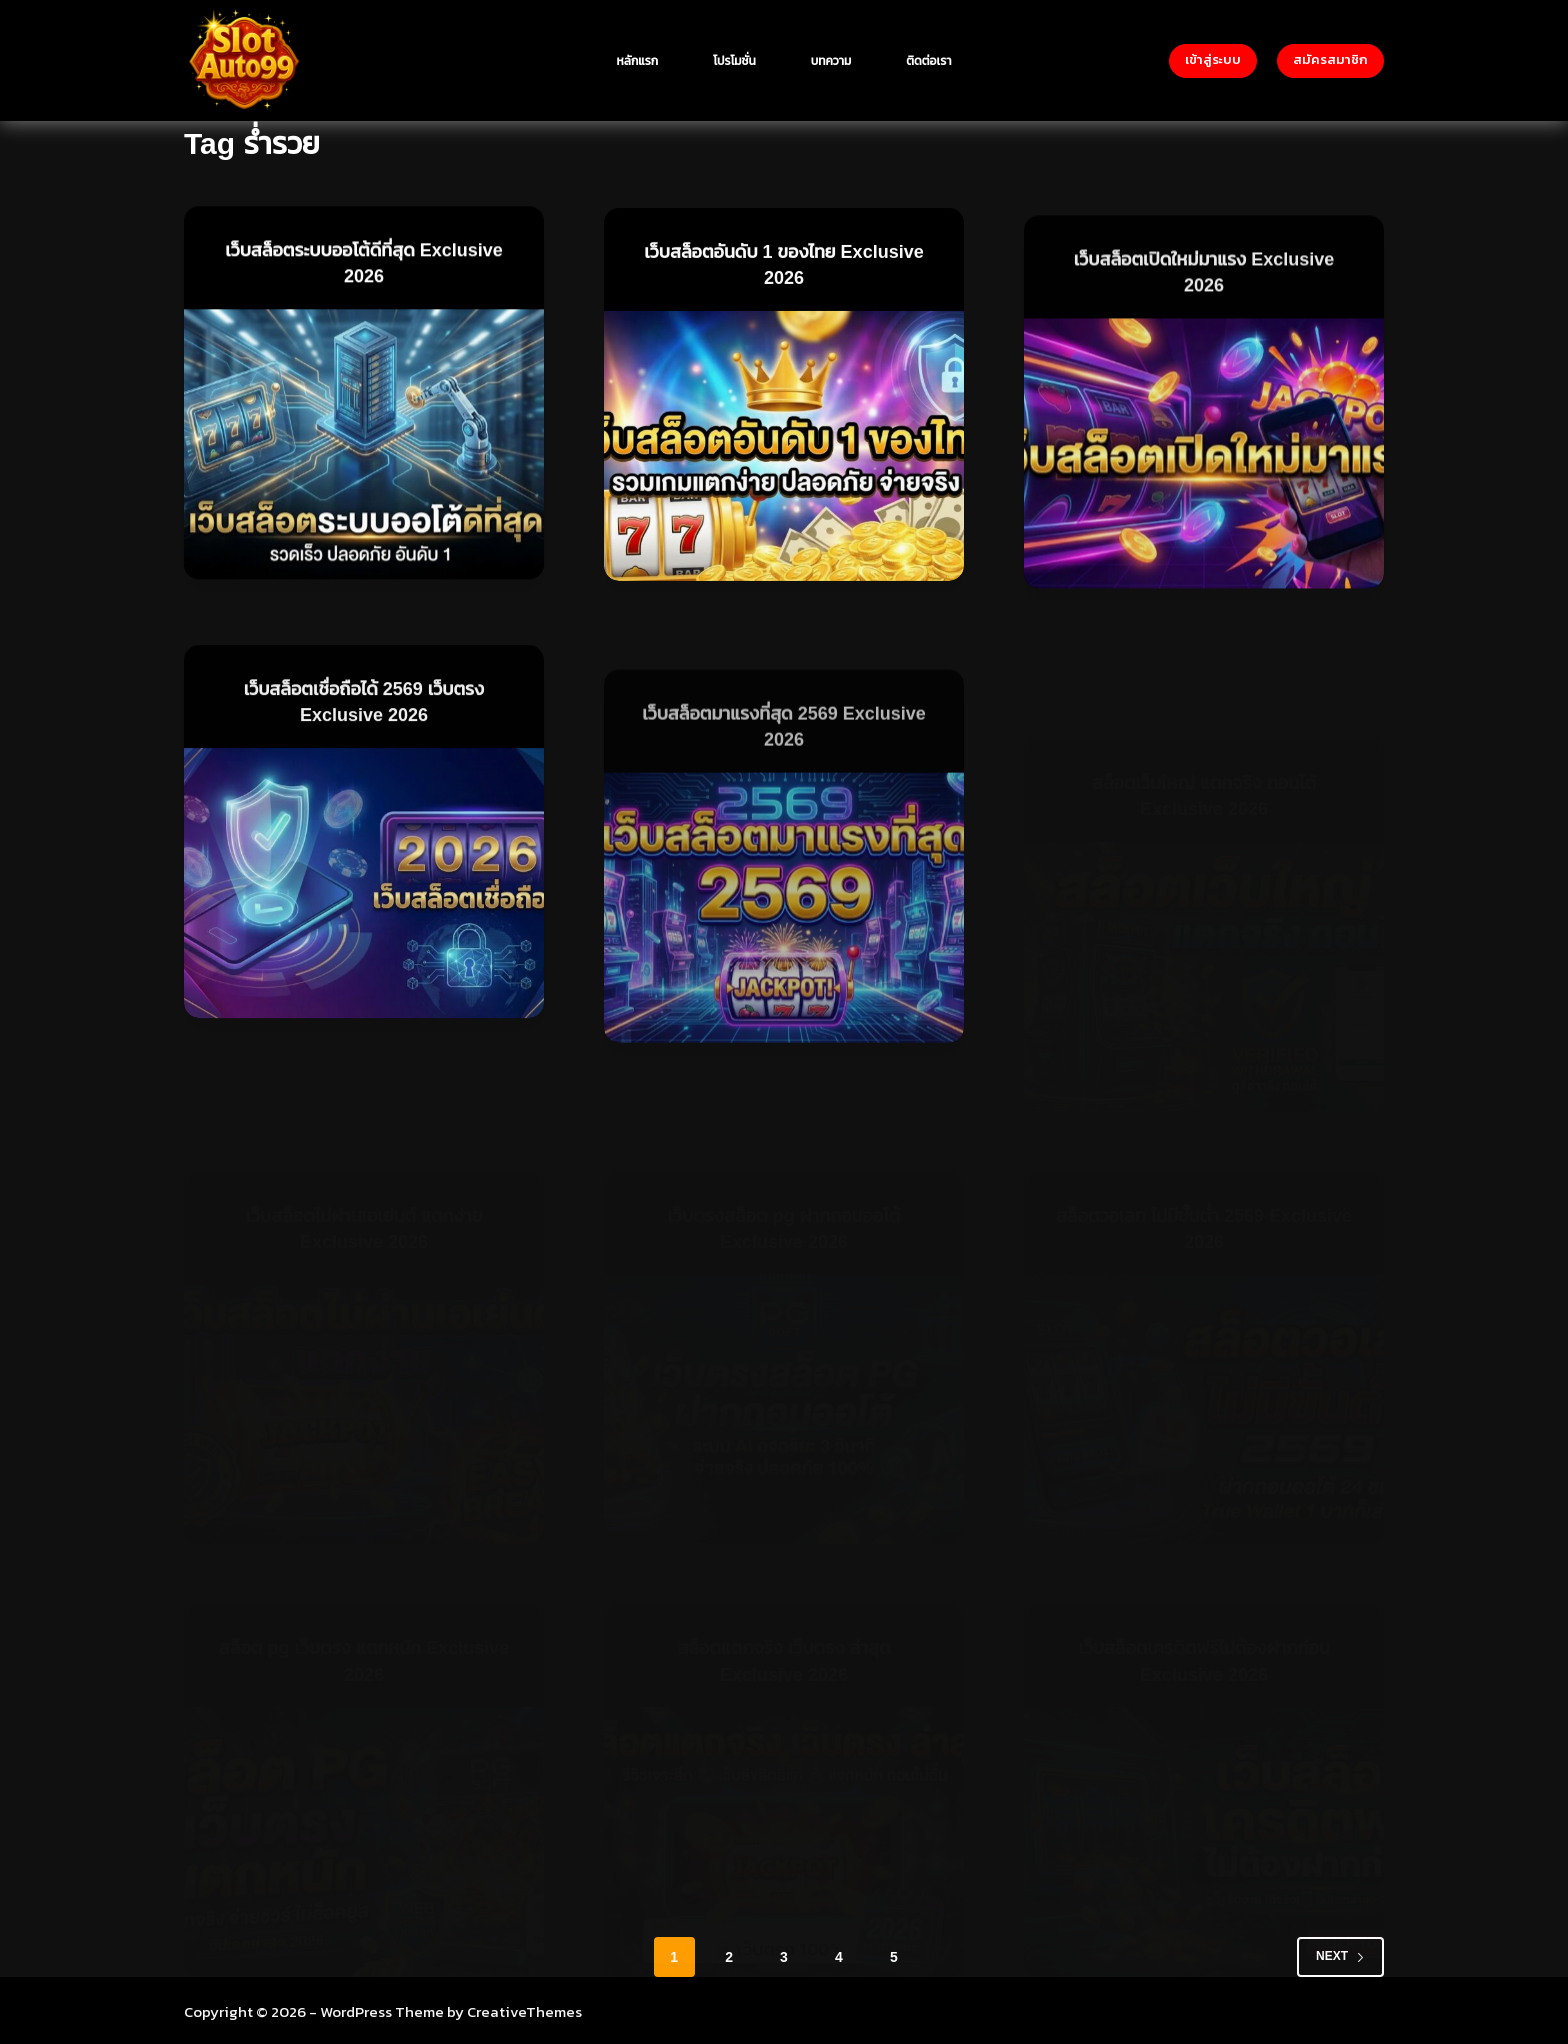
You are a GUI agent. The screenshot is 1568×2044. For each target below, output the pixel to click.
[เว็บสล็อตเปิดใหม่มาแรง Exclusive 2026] (1204, 496)
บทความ (831, 61)
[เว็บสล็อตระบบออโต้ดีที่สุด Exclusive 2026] (364, 445)
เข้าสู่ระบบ (1213, 59)
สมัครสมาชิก (1330, 59)
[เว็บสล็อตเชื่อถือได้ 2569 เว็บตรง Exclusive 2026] (364, 909)
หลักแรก (638, 61)
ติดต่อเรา (928, 61)
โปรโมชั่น (734, 61)
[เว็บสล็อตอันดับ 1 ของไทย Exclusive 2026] (784, 453)
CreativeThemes (524, 2009)
